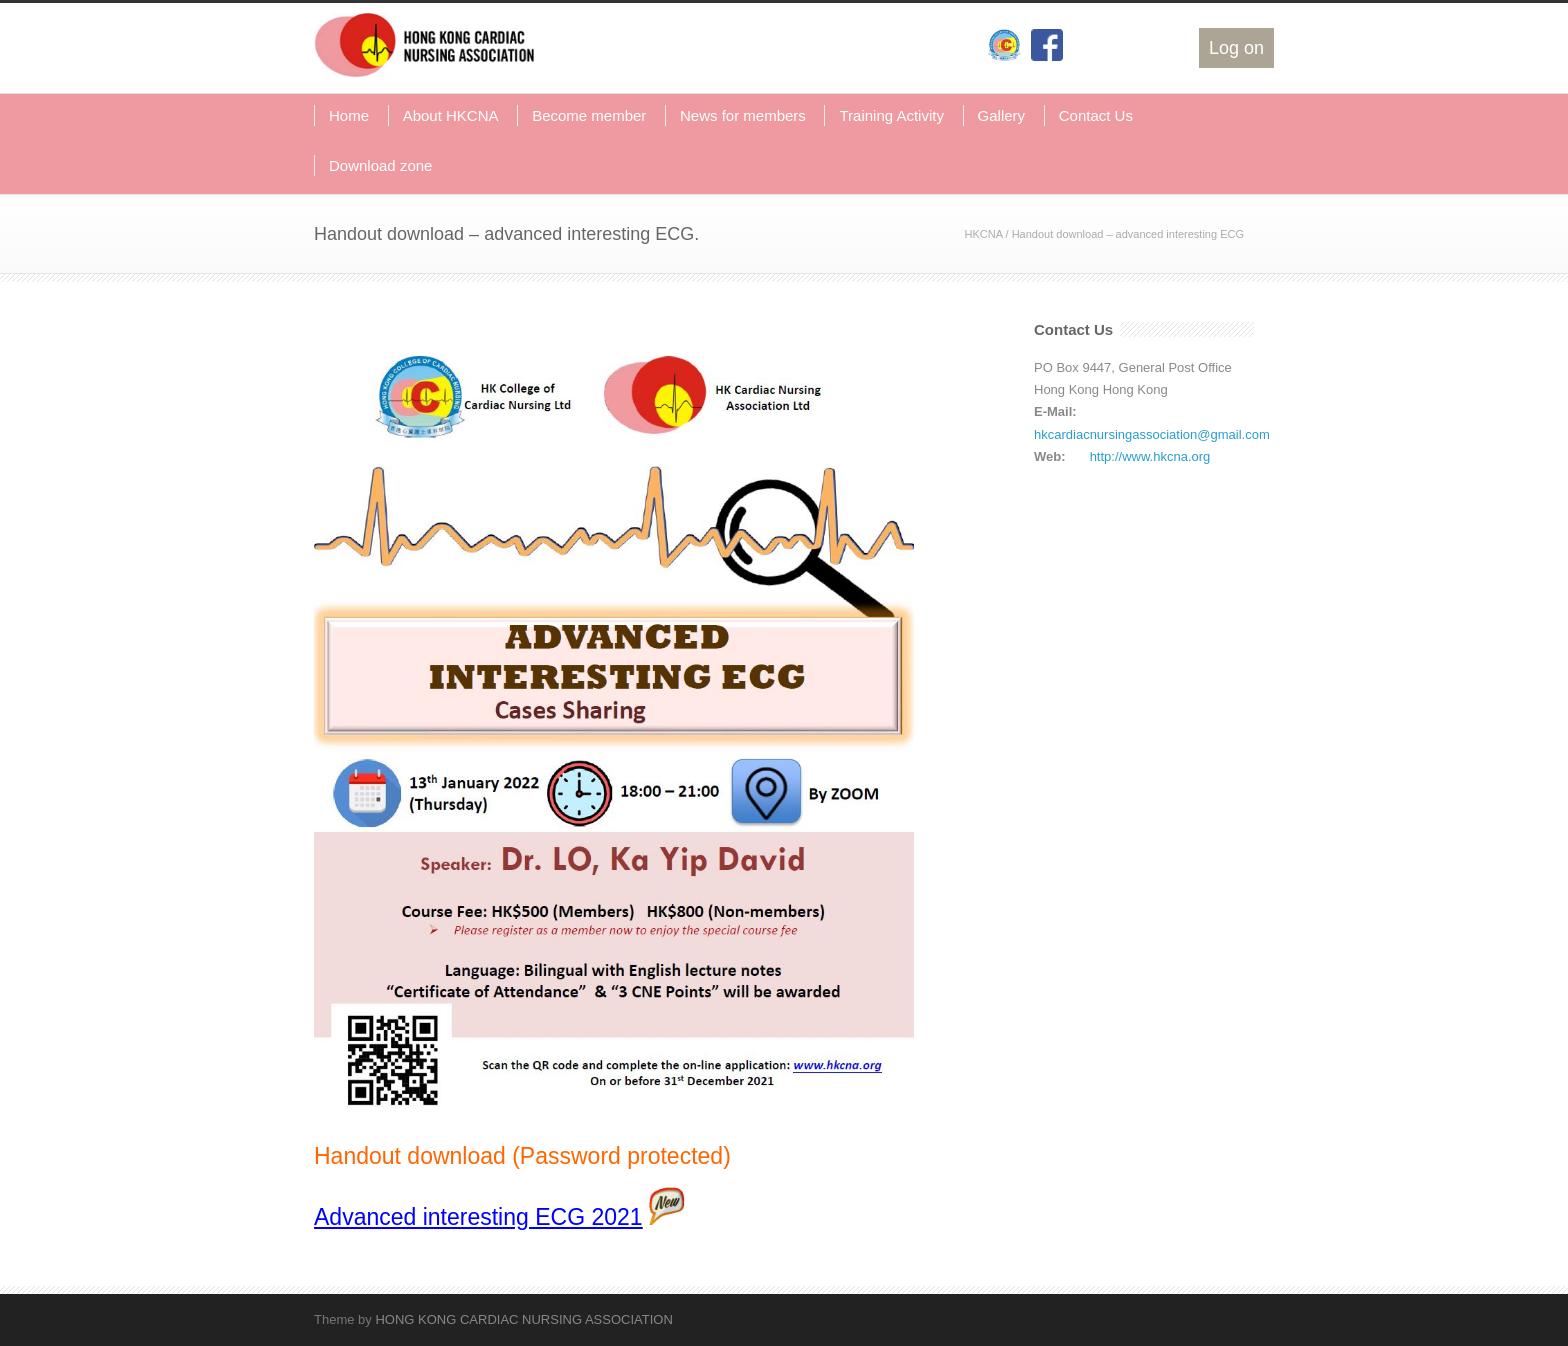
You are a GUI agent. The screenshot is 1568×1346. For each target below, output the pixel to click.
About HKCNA (451, 115)
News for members (743, 115)
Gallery (1002, 115)
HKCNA (984, 234)
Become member (589, 115)
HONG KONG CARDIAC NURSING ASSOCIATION (523, 1319)
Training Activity (891, 115)
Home (349, 115)
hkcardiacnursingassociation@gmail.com (1152, 434)
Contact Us (1096, 115)
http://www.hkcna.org (1150, 456)
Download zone (380, 165)
